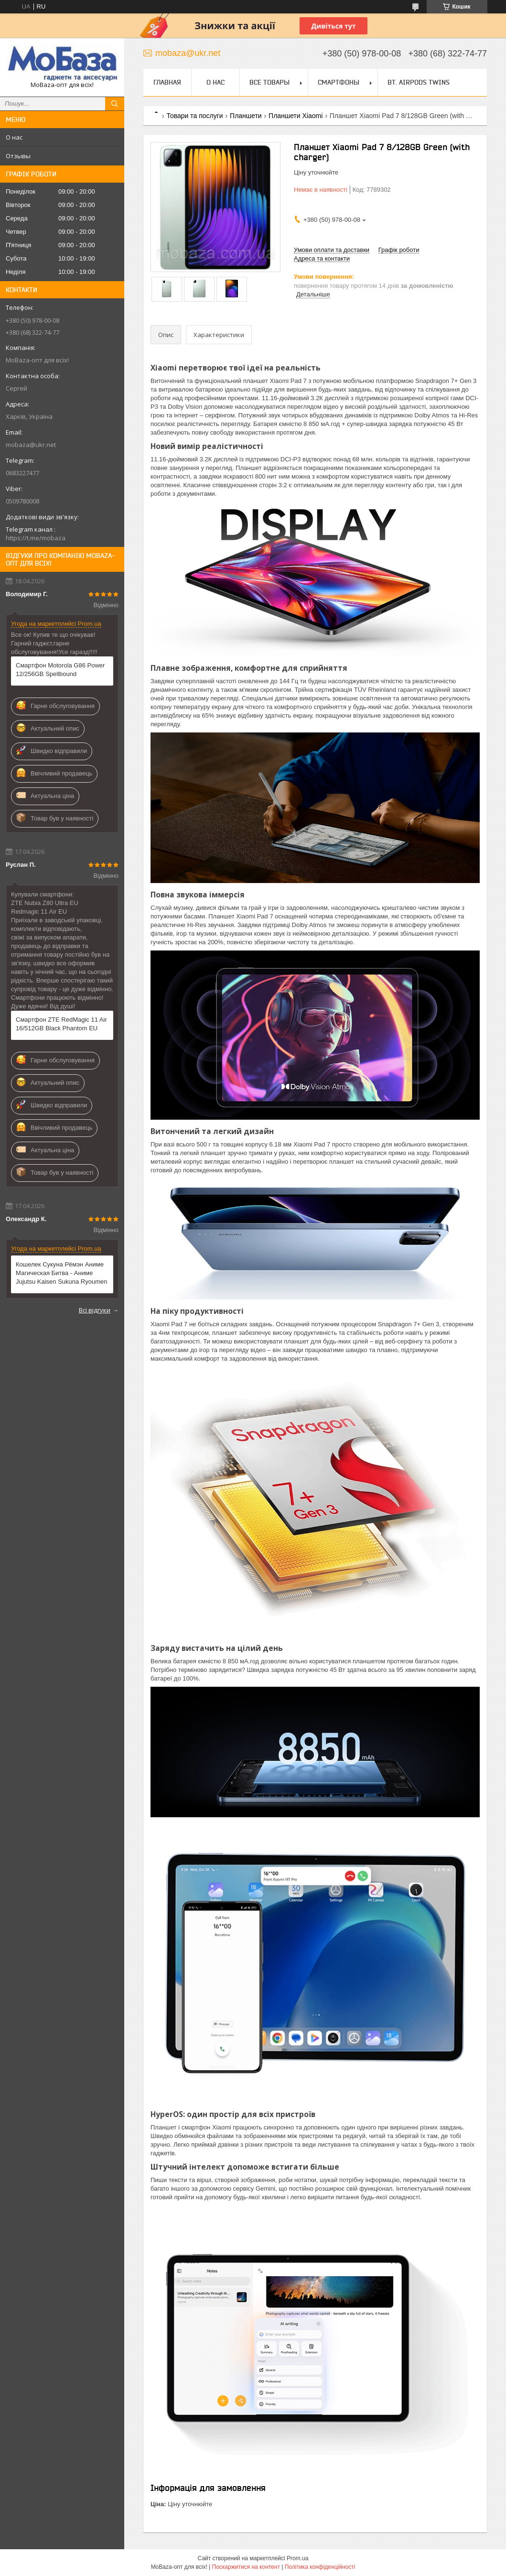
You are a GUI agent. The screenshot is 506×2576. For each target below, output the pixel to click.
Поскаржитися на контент (246, 2567)
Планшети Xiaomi (296, 116)
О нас (14, 137)
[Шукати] (114, 104)
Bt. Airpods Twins (419, 82)
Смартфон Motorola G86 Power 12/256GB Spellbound (60, 669)
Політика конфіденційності (320, 2567)
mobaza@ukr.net (31, 444)
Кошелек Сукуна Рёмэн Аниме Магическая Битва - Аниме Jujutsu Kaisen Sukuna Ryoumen (62, 1273)
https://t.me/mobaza (35, 538)
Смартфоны (338, 82)
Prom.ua (297, 2558)
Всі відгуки (94, 1310)
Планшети (246, 116)
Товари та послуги (194, 116)
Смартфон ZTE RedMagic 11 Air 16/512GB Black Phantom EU (61, 1024)
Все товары (269, 82)
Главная (167, 82)
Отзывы (18, 156)
